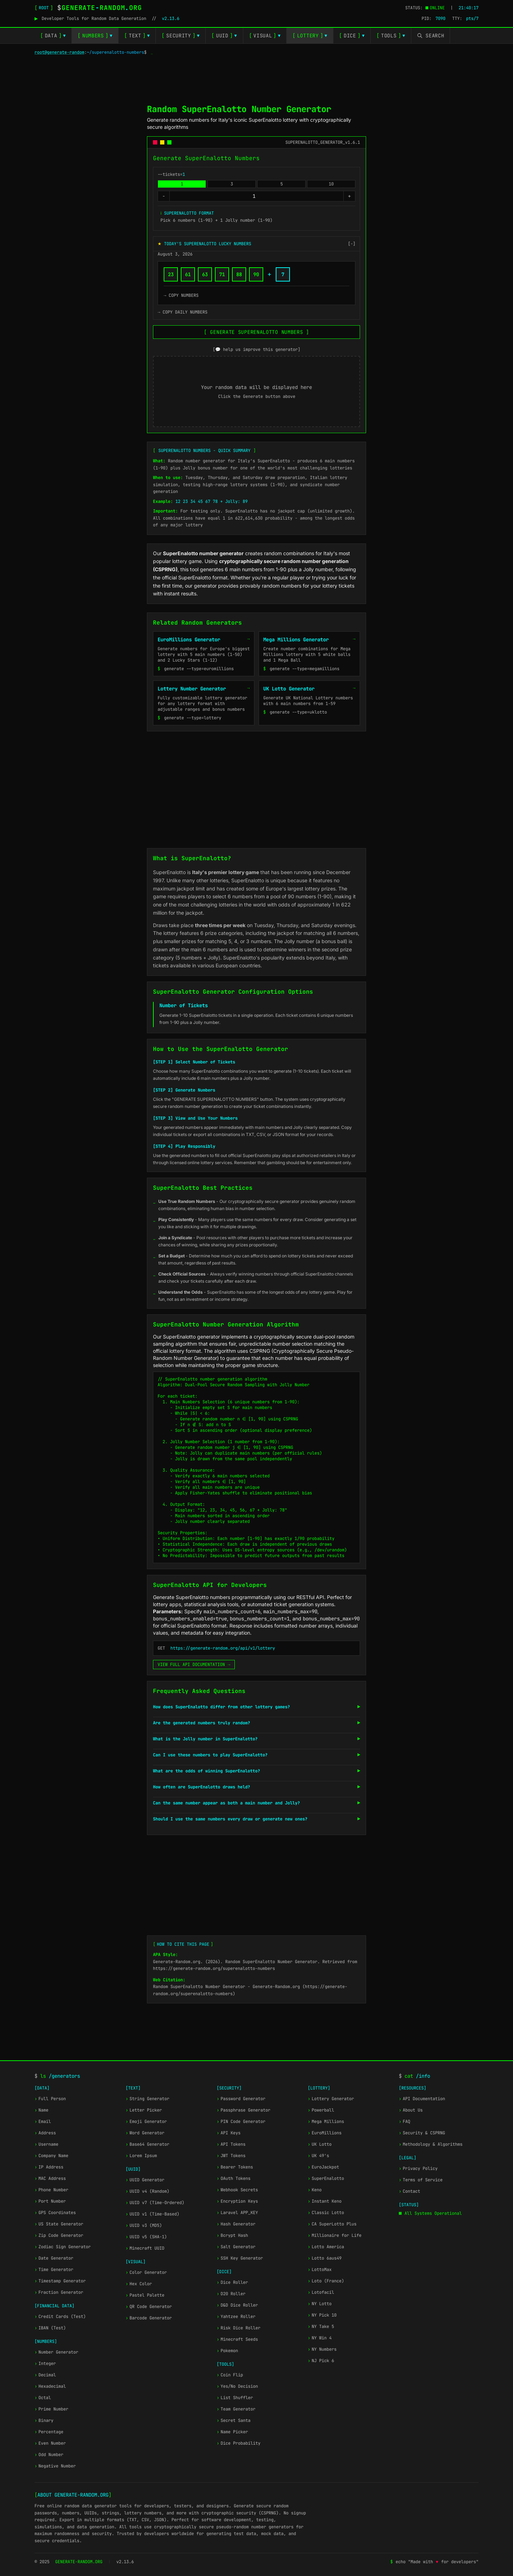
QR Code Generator (149, 2306)
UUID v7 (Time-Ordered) (155, 2203)
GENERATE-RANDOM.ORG (78, 2562)
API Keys (228, 2133)
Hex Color (139, 2284)
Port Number (50, 2201)
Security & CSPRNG (422, 2133)
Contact (409, 2191)
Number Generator (56, 2352)
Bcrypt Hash (232, 2235)
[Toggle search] (430, 35)
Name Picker (232, 2432)
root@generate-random (59, 52)
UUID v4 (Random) (147, 2191)
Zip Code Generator (59, 2235)
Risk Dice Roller (238, 2328)
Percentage (49, 2432)
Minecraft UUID (145, 2248)
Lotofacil (321, 2292)
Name (41, 2110)
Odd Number (49, 2454)
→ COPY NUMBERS (181, 295)
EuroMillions (325, 2133)
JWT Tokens (231, 2156)
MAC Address (50, 2178)
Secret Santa (233, 2420)
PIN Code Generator (241, 2121)
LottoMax (320, 2269)
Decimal (45, 2375)
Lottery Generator (331, 2099)
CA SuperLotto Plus (332, 2224)
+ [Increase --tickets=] (349, 196)
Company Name (51, 2156)
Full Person (50, 2099)
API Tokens (231, 2144)
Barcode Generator (149, 2318)
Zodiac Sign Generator (63, 2247)
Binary (44, 2420)
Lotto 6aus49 (325, 2258)
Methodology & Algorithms (430, 2144)
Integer (45, 2363)
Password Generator (241, 2099)
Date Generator (54, 2258)
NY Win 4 (320, 2338)
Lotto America (326, 2247)
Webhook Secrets (237, 2190)
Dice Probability (238, 2443)
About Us (411, 2110)
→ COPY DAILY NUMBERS (182, 312)
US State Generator (59, 2224)
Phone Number (51, 2190)
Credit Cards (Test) (60, 2316)
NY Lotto (320, 2304)
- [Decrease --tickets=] (163, 196)
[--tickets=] (256, 196)
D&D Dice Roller (237, 2305)
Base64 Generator (147, 2144)
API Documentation (422, 2099)
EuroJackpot (323, 2167)
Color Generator (146, 2272)
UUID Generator (145, 2180)
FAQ (404, 2121)
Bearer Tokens (235, 2167)
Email (43, 2121)
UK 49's (318, 2156)
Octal (43, 2398)
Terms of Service (421, 2180)
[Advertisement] (256, 77)
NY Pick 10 (322, 2315)
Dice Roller (232, 2282)
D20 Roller (231, 2294)
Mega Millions (326, 2121)
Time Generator (54, 2269)
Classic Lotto (326, 2212)
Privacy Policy (418, 2168)
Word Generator (145, 2133)
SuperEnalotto (326, 2178)
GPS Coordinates (55, 2212)
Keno (315, 2190)
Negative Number (55, 2466)
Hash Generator (236, 2224)
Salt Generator (236, 2247)
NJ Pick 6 (321, 2361)
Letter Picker (144, 2110)
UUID (224, 35)
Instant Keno (325, 2201)
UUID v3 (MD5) (144, 2225)
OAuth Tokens (233, 2178)
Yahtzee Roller (236, 2316)
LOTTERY (309, 35)
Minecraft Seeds (237, 2339)
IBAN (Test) (50, 2328)
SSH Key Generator (240, 2258)
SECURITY (181, 35)
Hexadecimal (50, 2386)
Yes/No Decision (237, 2386)
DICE (352, 35)
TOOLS (390, 35)
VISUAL (265, 35)
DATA (53, 35)
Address (45, 2133)
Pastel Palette (145, 2295)
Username (46, 2144)
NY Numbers (322, 2349)
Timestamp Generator (60, 2281)
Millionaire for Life (334, 2235)
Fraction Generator (59, 2292)
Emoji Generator (146, 2121)
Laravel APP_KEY (237, 2212)
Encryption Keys (237, 2201)
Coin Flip (230, 2375)
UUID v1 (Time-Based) (152, 2214)
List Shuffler (235, 2398)
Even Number (50, 2443)
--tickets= (171, 174)
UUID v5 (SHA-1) (146, 2237)
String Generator (147, 2099)
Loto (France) (326, 2281)
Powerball (321, 2110)
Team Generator (236, 2409)
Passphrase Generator (243, 2110)
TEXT (137, 35)
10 (331, 184)
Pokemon (227, 2351)
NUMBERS (95, 35)
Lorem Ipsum (141, 2156)
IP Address (49, 2167)
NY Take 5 (321, 2326)
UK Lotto (320, 2144)
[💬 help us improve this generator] (256, 349)
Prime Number (51, 2409)
